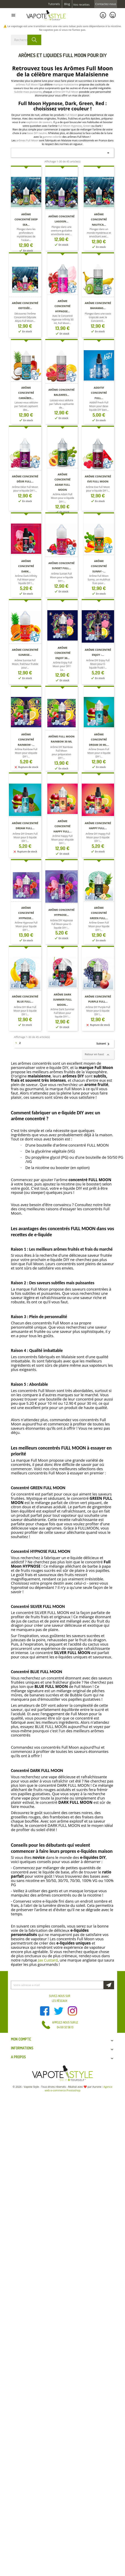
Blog (67, 4)
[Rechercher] (26, 40)
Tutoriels (54, 4)
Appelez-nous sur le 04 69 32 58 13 (65, 2025)
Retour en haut (98, 1054)
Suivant (104, 1043)
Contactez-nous (105, 4)
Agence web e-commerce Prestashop (78, 2088)
